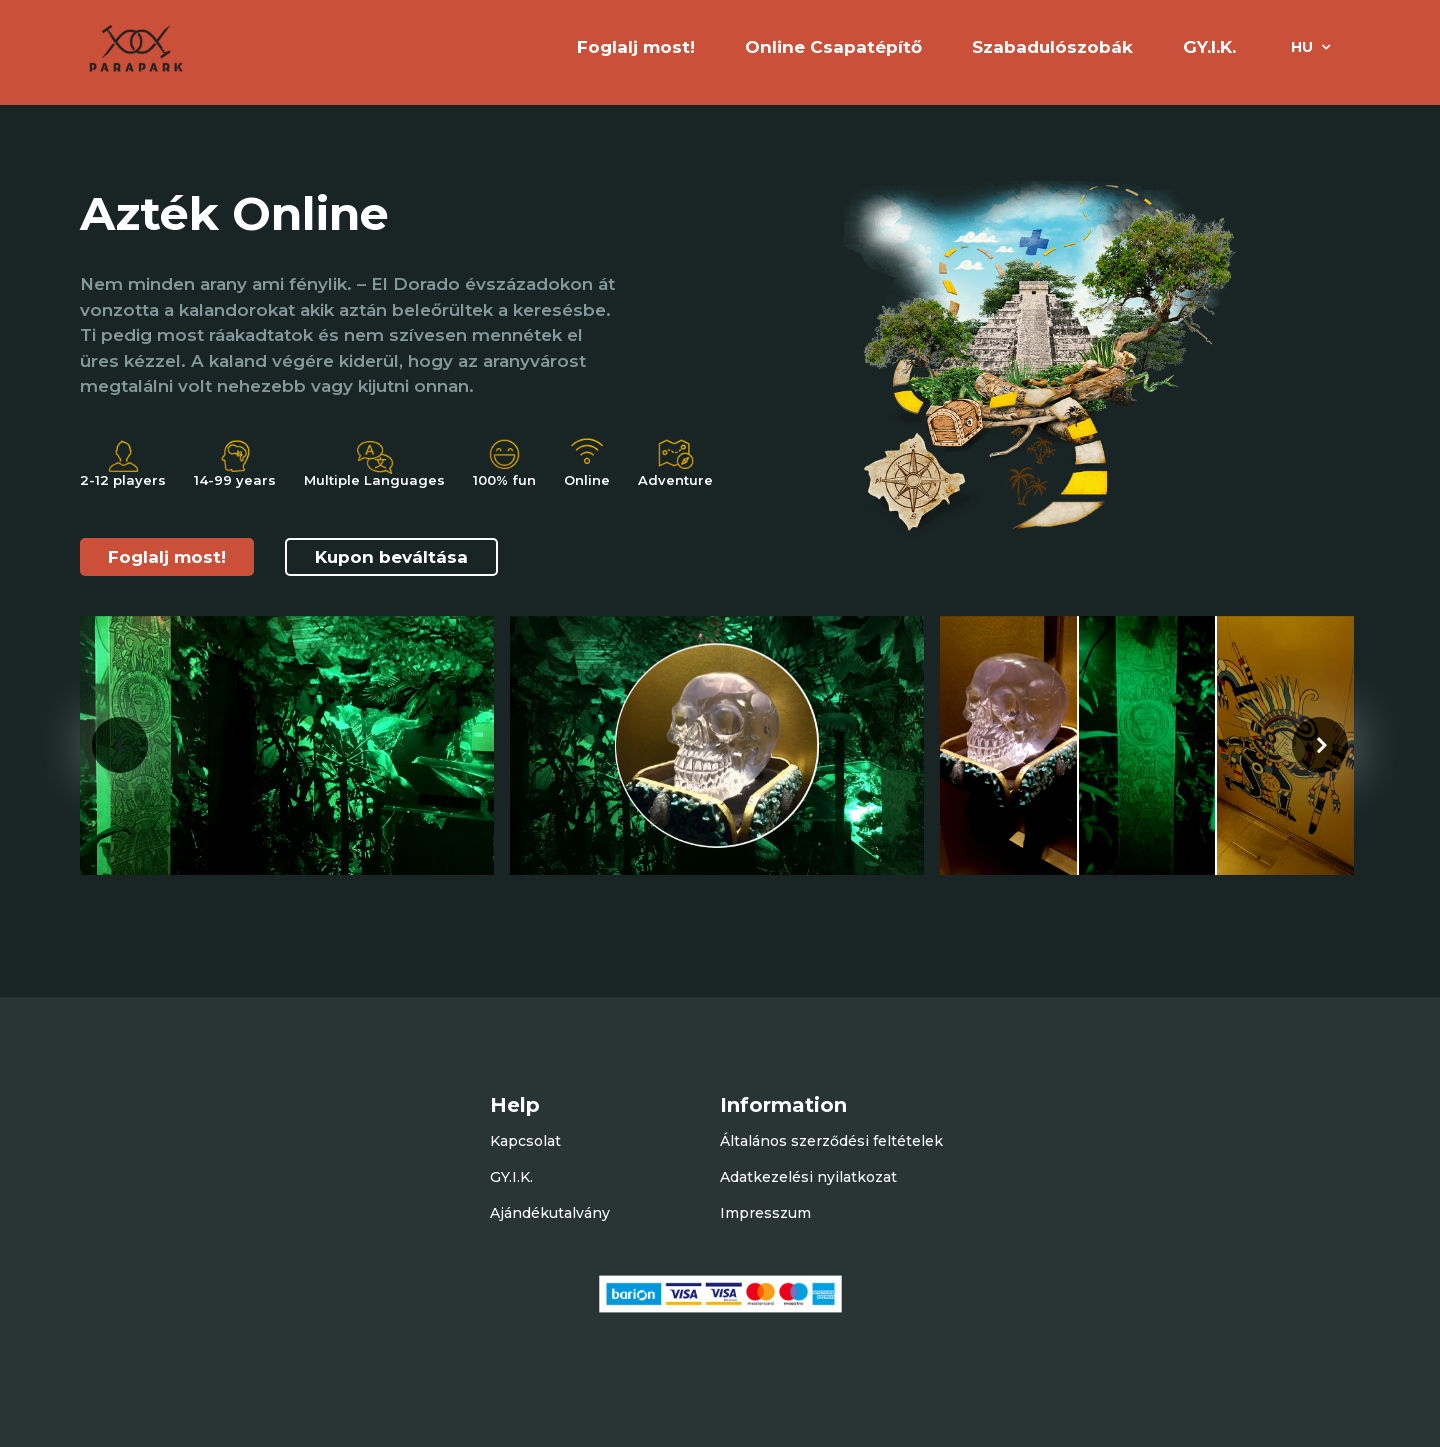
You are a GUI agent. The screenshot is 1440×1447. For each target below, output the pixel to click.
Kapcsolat (525, 1141)
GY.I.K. (1209, 47)
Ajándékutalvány (550, 1213)
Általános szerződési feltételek (831, 1141)
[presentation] (120, 745)
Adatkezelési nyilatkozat (808, 1177)
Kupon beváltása (391, 557)
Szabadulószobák (1052, 47)
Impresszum (765, 1213)
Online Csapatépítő (833, 47)
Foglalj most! (167, 557)
